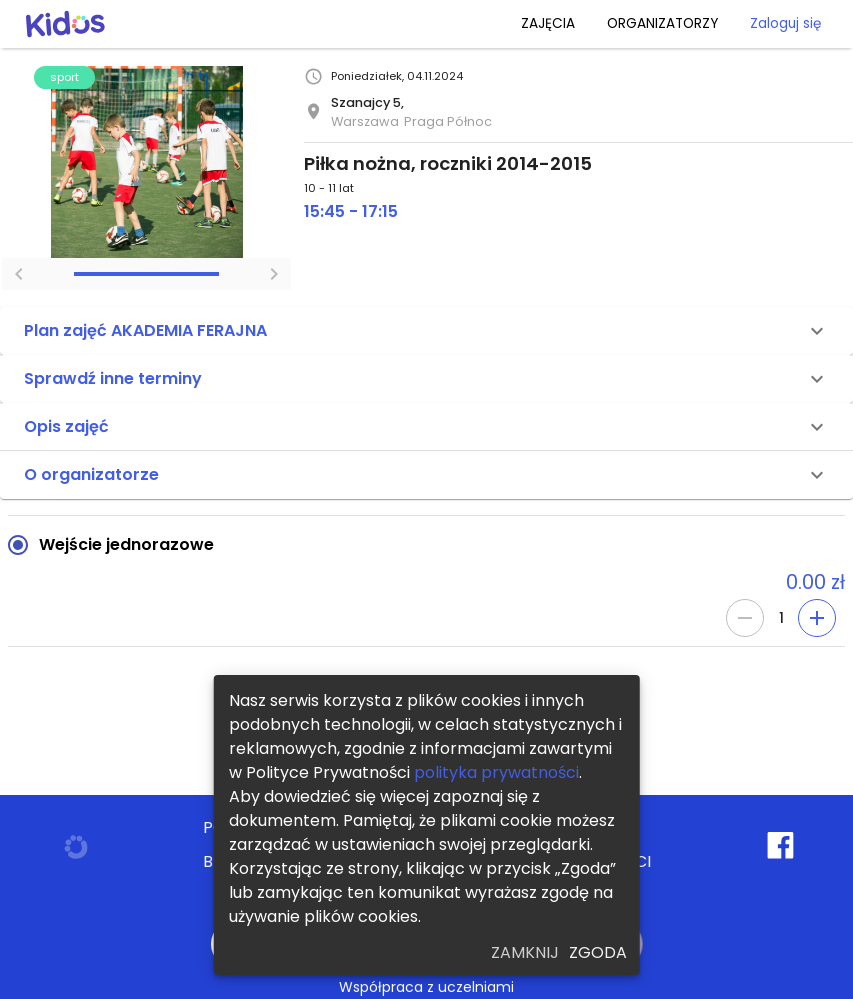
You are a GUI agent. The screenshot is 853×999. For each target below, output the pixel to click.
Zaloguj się (785, 23)
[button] (426, 331)
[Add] (817, 618)
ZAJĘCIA (548, 23)
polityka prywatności (496, 772)
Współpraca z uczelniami (426, 987)
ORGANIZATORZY (662, 23)
